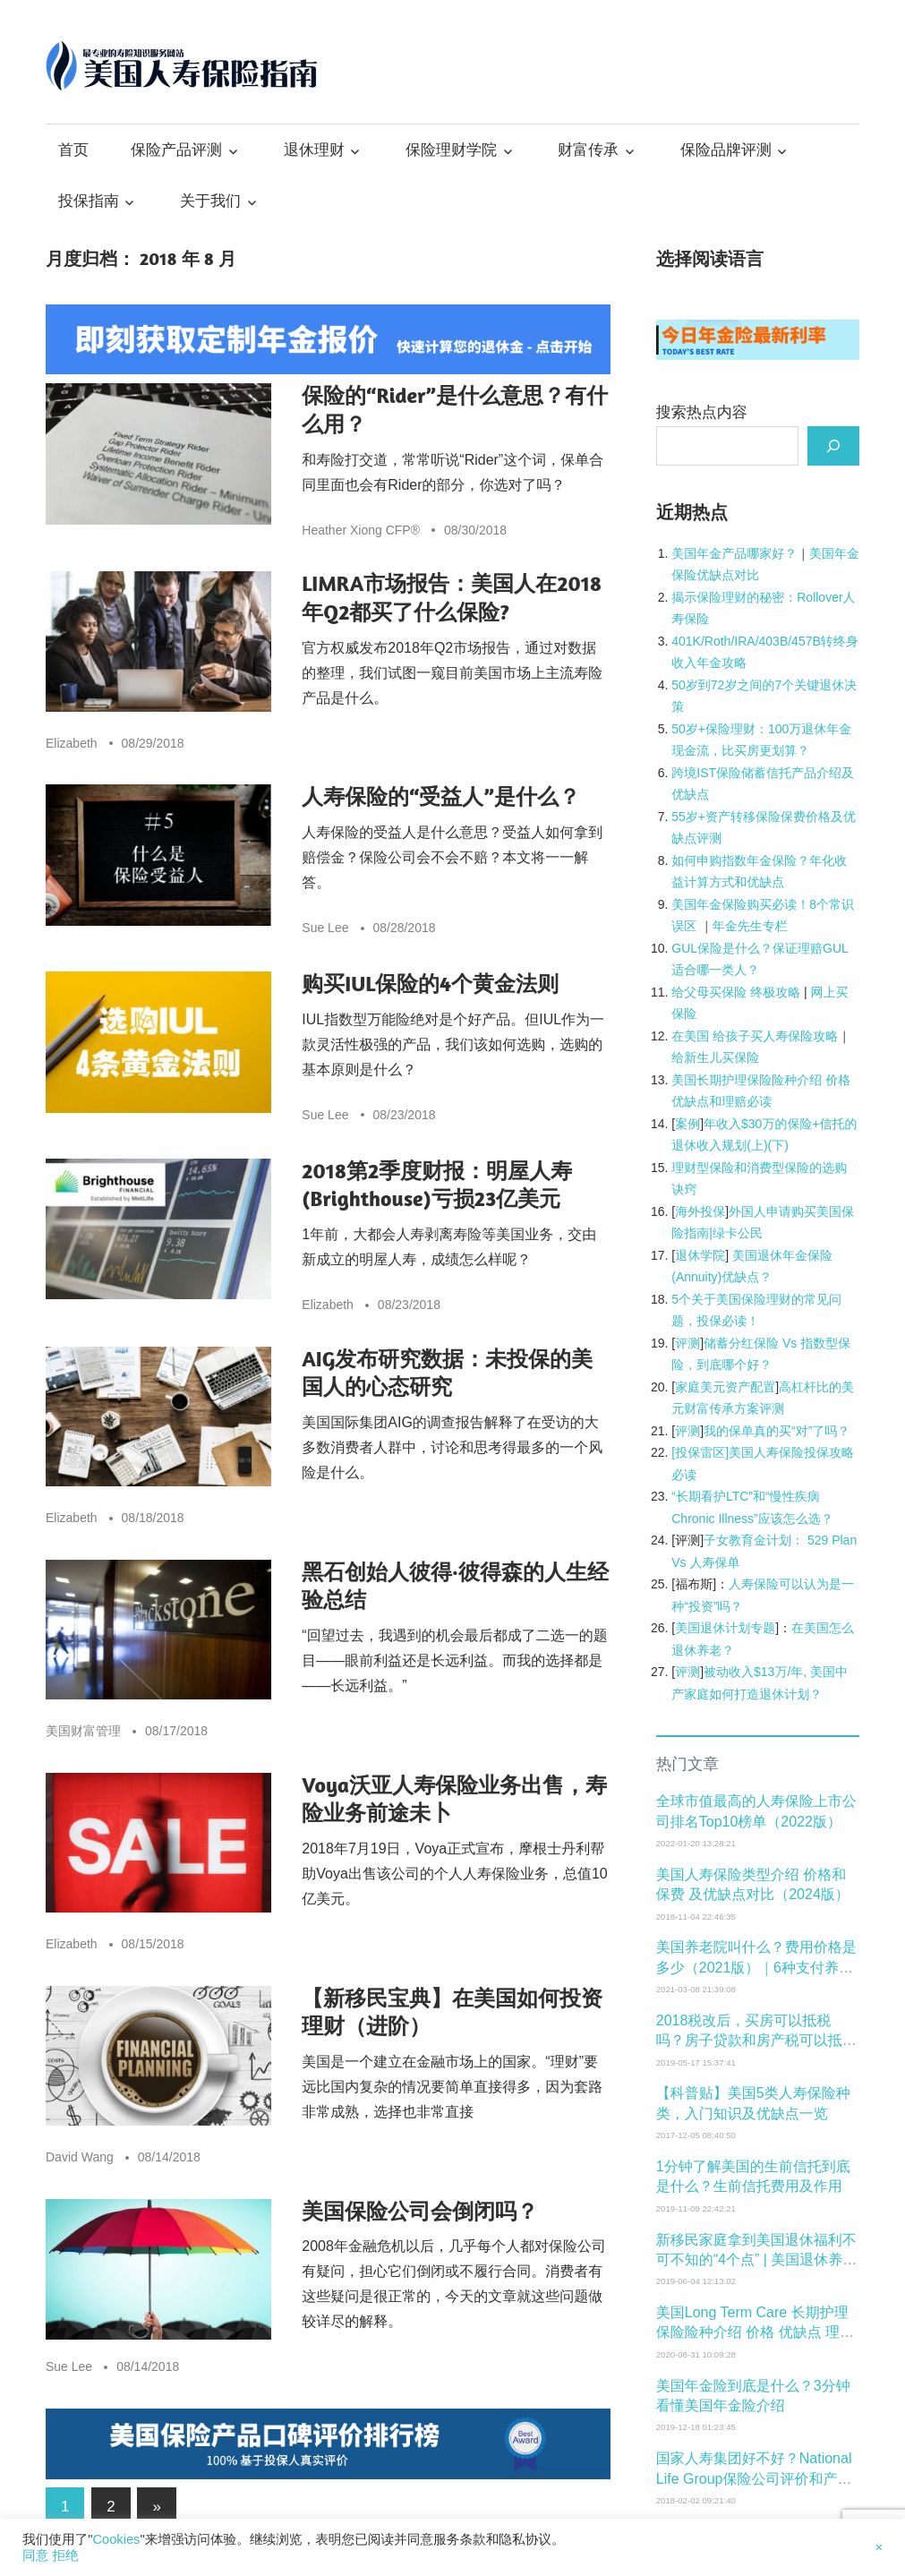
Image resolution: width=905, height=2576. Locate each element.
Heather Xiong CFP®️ (361, 530)
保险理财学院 (451, 149)
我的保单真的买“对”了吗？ (777, 1431)
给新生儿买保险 (715, 1057)
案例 (687, 1124)
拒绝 (65, 2555)
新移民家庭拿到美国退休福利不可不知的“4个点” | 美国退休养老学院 (757, 2260)
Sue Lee (325, 927)
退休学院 (700, 1255)
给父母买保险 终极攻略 (735, 992)
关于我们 (210, 200)
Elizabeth (72, 743)
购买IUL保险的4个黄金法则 (430, 984)
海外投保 (700, 1211)
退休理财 (314, 149)
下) (780, 1145)
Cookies (116, 2539)
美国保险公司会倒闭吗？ (420, 2211)
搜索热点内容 (701, 412)
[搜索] (833, 446)
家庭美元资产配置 (725, 1387)
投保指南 (88, 200)
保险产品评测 (176, 149)
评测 (687, 1343)
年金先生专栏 (750, 926)
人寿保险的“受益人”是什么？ (440, 796)
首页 (73, 149)
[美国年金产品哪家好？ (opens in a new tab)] (734, 553)
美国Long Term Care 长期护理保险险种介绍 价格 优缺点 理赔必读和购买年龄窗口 (755, 2332)
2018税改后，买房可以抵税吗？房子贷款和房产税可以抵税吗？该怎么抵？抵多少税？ (756, 2040)
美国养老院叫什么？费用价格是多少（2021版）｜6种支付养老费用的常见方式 (756, 1967)
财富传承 (588, 149)
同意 (35, 2555)
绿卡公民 (738, 1233)
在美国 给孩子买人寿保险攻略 (754, 1036)
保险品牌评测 (726, 149)
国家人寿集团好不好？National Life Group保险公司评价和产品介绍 (754, 2478)
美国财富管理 (83, 1731)
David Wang (80, 2157)
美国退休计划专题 (725, 1628)
